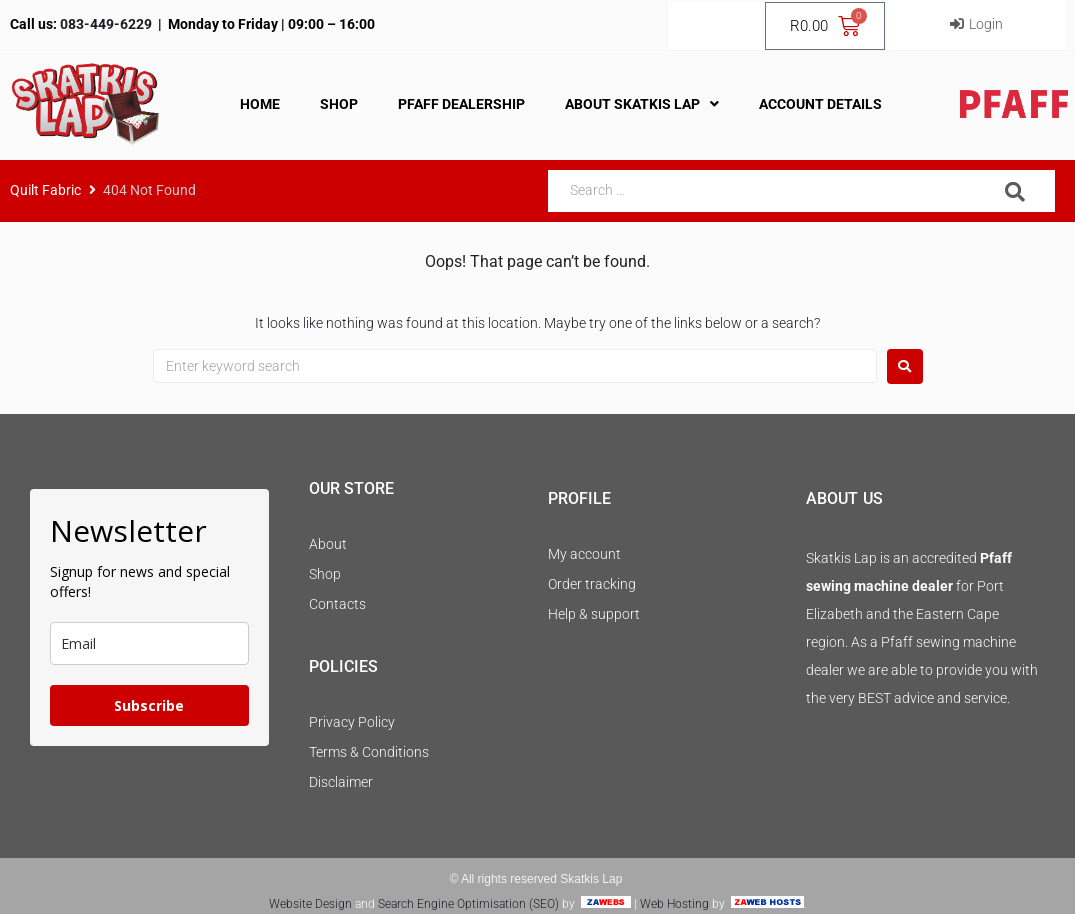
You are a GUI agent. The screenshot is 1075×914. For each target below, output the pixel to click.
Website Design (310, 904)
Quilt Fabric (45, 190)
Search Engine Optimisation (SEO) (468, 904)
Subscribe (149, 705)
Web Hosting (674, 904)
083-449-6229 (104, 24)
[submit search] (1015, 192)
